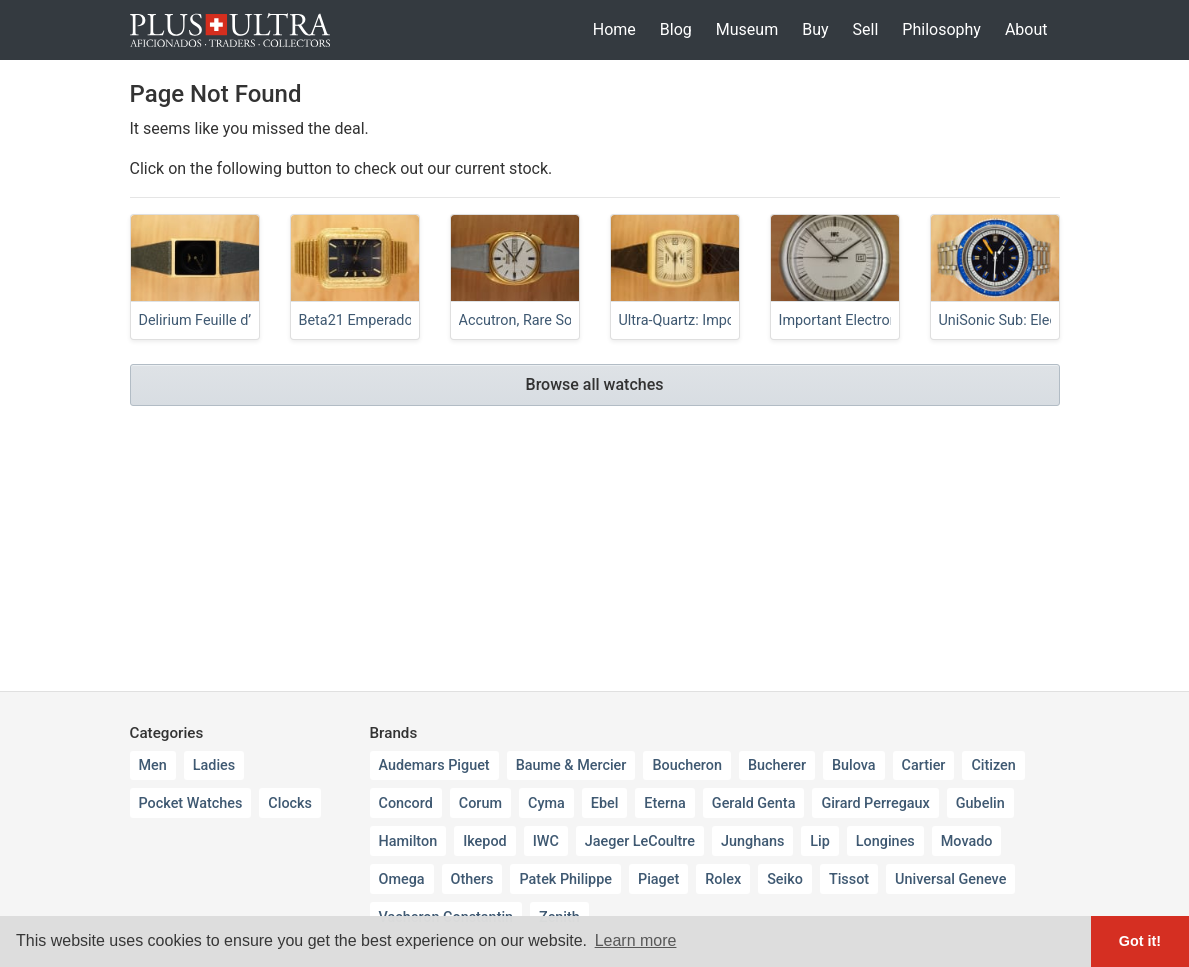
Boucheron (687, 765)
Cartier (924, 765)
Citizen (993, 765)
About (1026, 29)
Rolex (723, 879)
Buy (815, 29)
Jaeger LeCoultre (640, 841)
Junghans (752, 841)
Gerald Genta (754, 803)
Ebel (605, 803)
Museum (747, 29)
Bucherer (777, 765)
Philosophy (941, 29)
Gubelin (980, 803)
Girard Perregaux (875, 803)
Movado (967, 841)
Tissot (849, 879)
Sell (866, 29)
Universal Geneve (950, 879)
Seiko (785, 879)
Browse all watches (595, 384)
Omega (402, 879)
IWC (546, 841)
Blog (676, 29)
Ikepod (485, 841)
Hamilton (408, 841)
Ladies (214, 765)
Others (472, 879)
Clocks (290, 803)
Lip (820, 841)
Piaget (658, 879)
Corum (480, 803)
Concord (406, 803)
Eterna (665, 803)
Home (614, 29)
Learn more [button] (636, 940)
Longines (885, 841)
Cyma (546, 803)
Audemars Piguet (434, 765)
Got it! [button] (1140, 941)
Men (153, 765)
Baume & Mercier (571, 765)
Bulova (854, 765)
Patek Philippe (565, 879)
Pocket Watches (191, 803)
